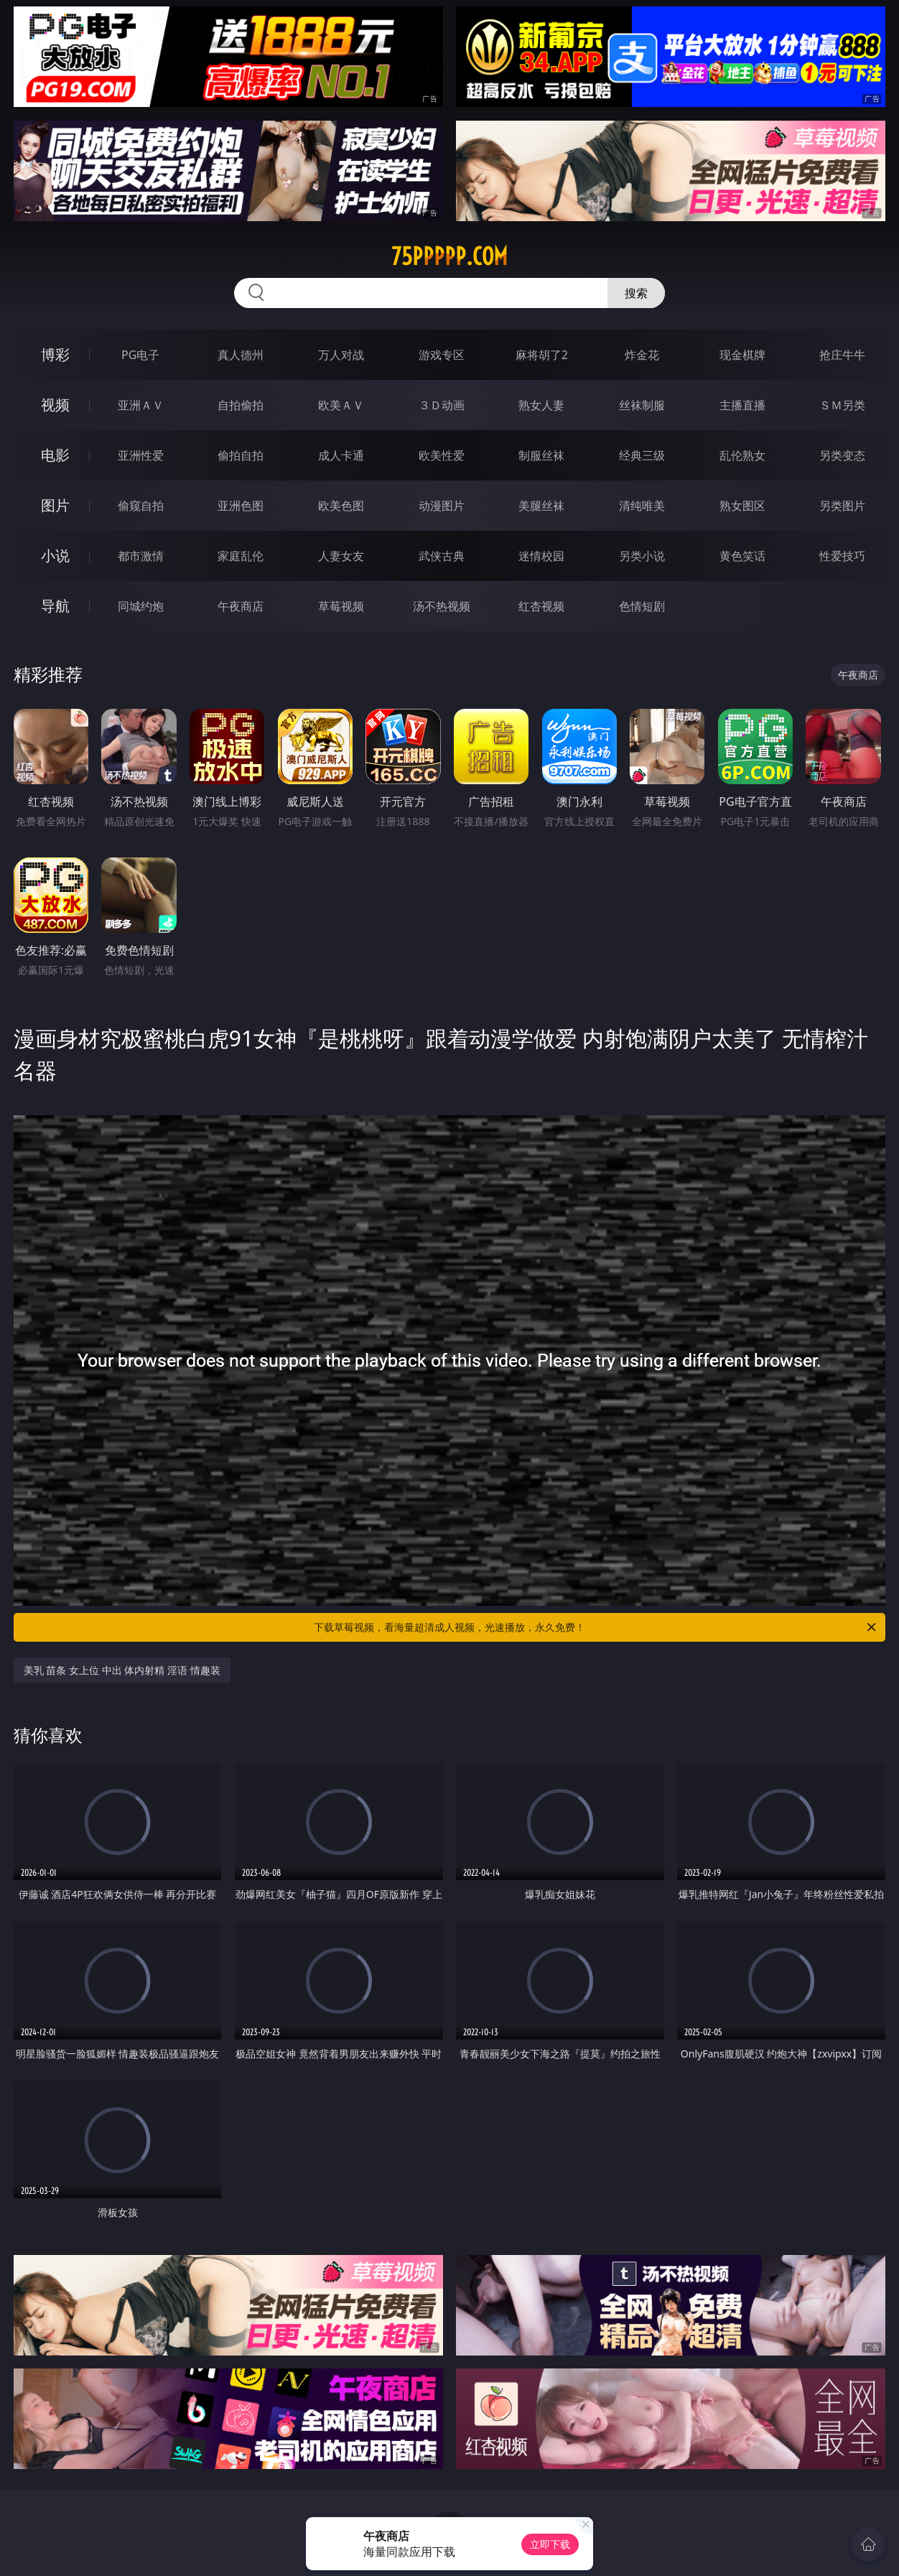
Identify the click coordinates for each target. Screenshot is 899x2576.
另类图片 (842, 505)
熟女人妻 (541, 405)
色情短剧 (642, 606)
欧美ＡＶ (341, 405)
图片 (55, 505)
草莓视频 (341, 606)
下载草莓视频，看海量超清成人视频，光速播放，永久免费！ (596, 1627)
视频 (55, 404)
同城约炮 (141, 606)
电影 (55, 455)
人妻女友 (341, 556)
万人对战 (341, 355)
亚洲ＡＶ (141, 405)
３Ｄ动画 (442, 405)
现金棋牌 (742, 355)
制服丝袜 (541, 455)
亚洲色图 (241, 505)
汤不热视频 (441, 606)
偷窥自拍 (141, 505)
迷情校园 (541, 556)
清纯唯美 (642, 505)
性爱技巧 (842, 556)
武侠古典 (442, 556)
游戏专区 (442, 355)
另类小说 (642, 556)
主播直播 (742, 405)
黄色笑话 (742, 556)
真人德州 (241, 355)
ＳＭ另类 (842, 405)
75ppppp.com (449, 256)
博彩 (55, 354)
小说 (55, 555)
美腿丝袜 (541, 505)
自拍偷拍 (241, 405)
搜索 (636, 293)
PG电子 (140, 355)
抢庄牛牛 (842, 355)
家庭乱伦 (241, 556)
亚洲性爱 (141, 455)
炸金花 (642, 355)
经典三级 (642, 455)
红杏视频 (541, 606)
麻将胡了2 (542, 355)
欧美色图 (341, 505)
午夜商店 (241, 606)
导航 (55, 605)
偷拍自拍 (241, 455)
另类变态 (842, 455)
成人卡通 (341, 455)
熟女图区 (742, 505)
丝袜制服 (642, 405)
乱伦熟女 (742, 455)
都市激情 (141, 556)
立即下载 (550, 2544)
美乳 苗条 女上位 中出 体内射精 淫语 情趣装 (122, 1670)
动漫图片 (442, 505)
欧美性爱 (442, 455)
